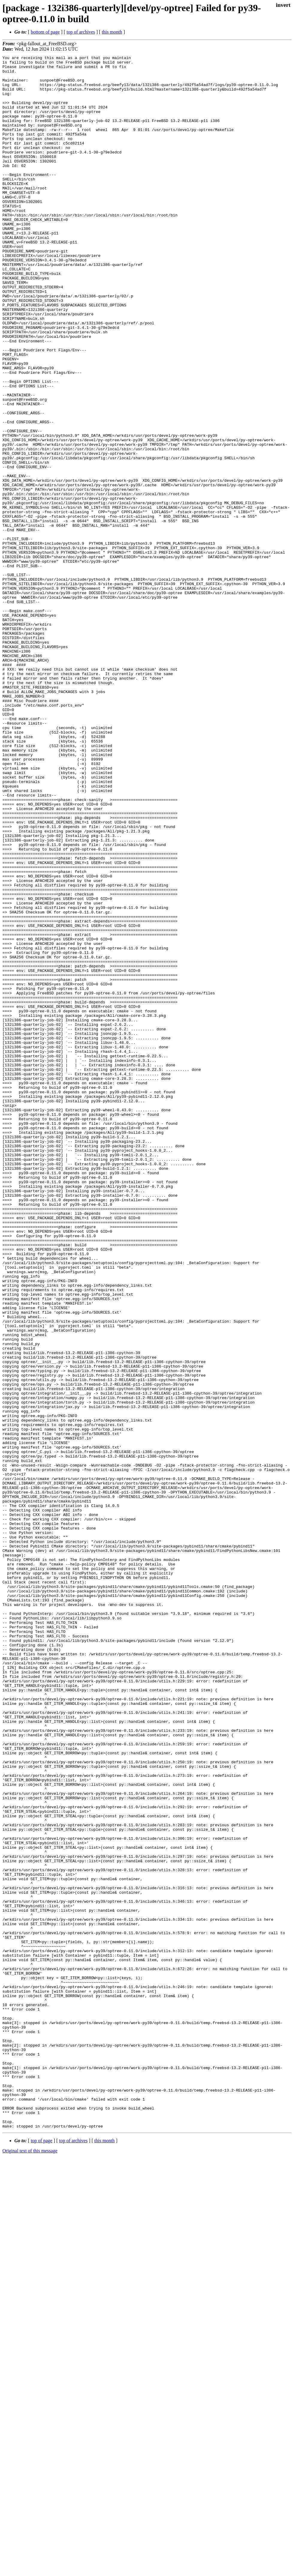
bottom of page (45, 31)
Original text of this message (29, 2565)
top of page (41, 2555)
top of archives (80, 31)
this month (112, 31)
